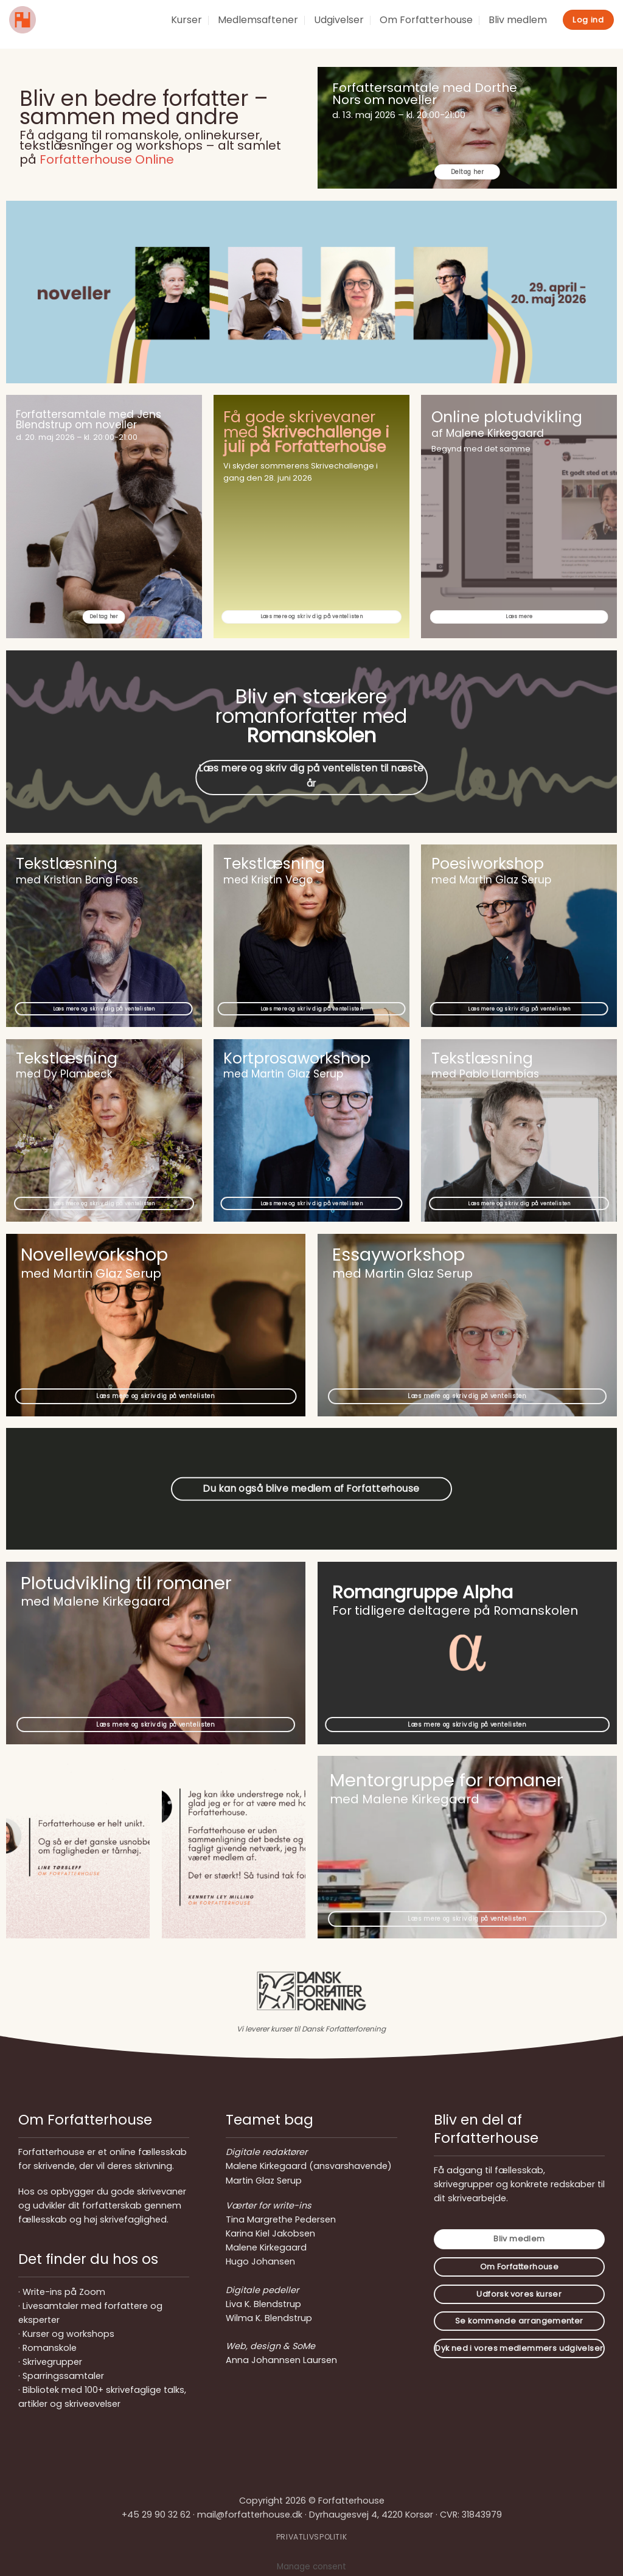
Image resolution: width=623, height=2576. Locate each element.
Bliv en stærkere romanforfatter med (311, 716)
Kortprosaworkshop (297, 1058)
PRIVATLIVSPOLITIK (311, 2537)
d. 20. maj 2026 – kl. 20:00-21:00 (76, 437)
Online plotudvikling (506, 417)
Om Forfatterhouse (426, 20)
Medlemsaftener (258, 20)
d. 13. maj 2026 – (369, 114)
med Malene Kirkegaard (404, 1799)
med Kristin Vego (268, 879)
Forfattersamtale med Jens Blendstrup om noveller (88, 419)
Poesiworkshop (487, 863)
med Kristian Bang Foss (77, 879)
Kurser (186, 20)
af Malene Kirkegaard (487, 433)
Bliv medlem (518, 20)
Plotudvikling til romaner (126, 1583)
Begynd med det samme (481, 449)
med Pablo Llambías (485, 1074)
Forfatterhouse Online (107, 159)
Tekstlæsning (66, 863)
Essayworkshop (398, 1254)
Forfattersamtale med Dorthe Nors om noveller (424, 93)
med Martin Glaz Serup (283, 1074)
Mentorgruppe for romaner (446, 1780)
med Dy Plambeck (64, 1074)
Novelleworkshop (94, 1254)
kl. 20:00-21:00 (435, 114)
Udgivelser (339, 20)
